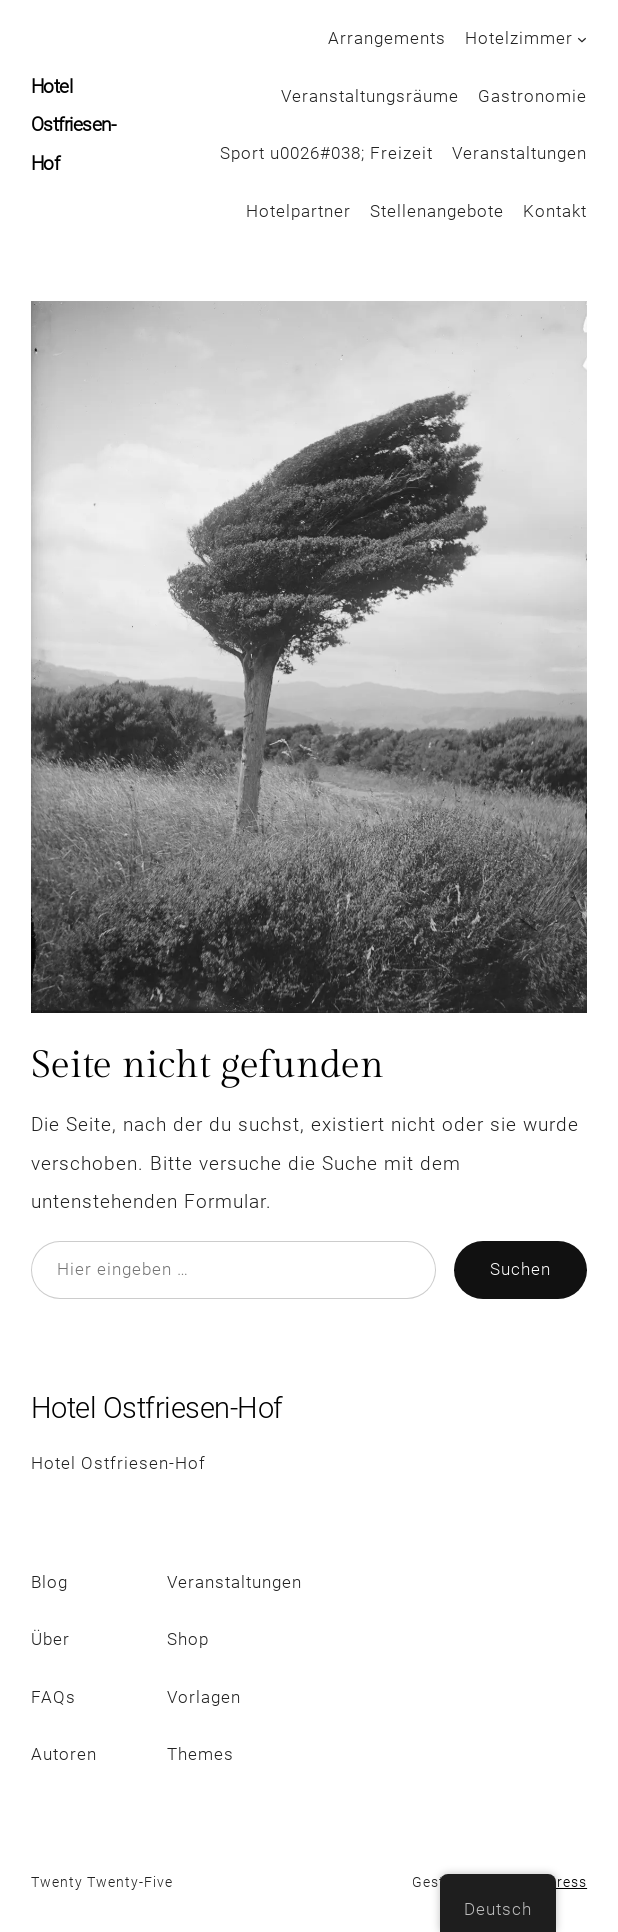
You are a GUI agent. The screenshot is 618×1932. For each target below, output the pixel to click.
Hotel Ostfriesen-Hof (73, 125)
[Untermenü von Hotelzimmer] (582, 39)
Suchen (520, 1269)
